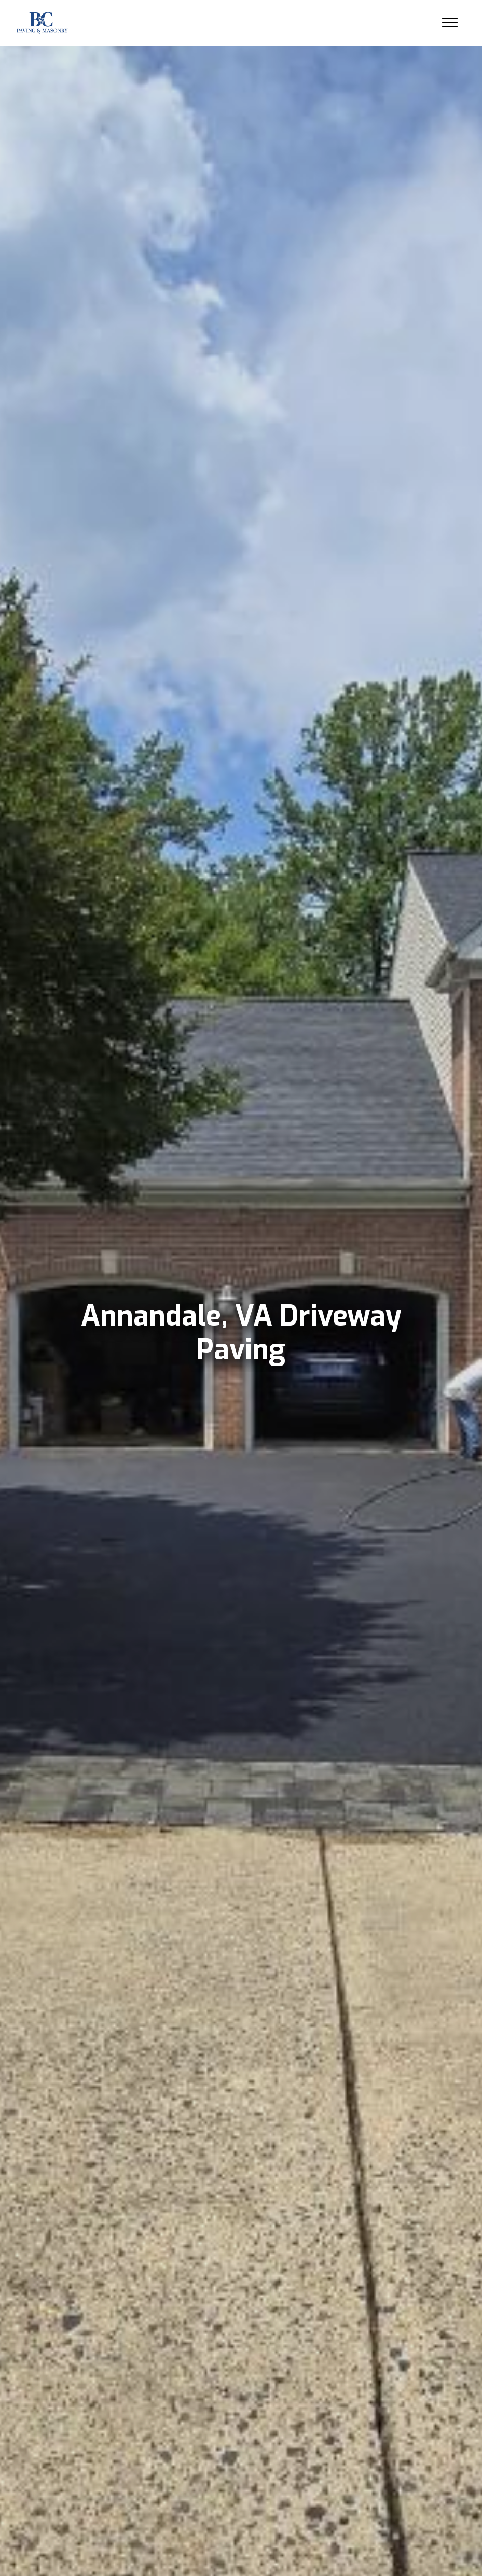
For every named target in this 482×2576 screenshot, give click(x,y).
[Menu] (449, 23)
